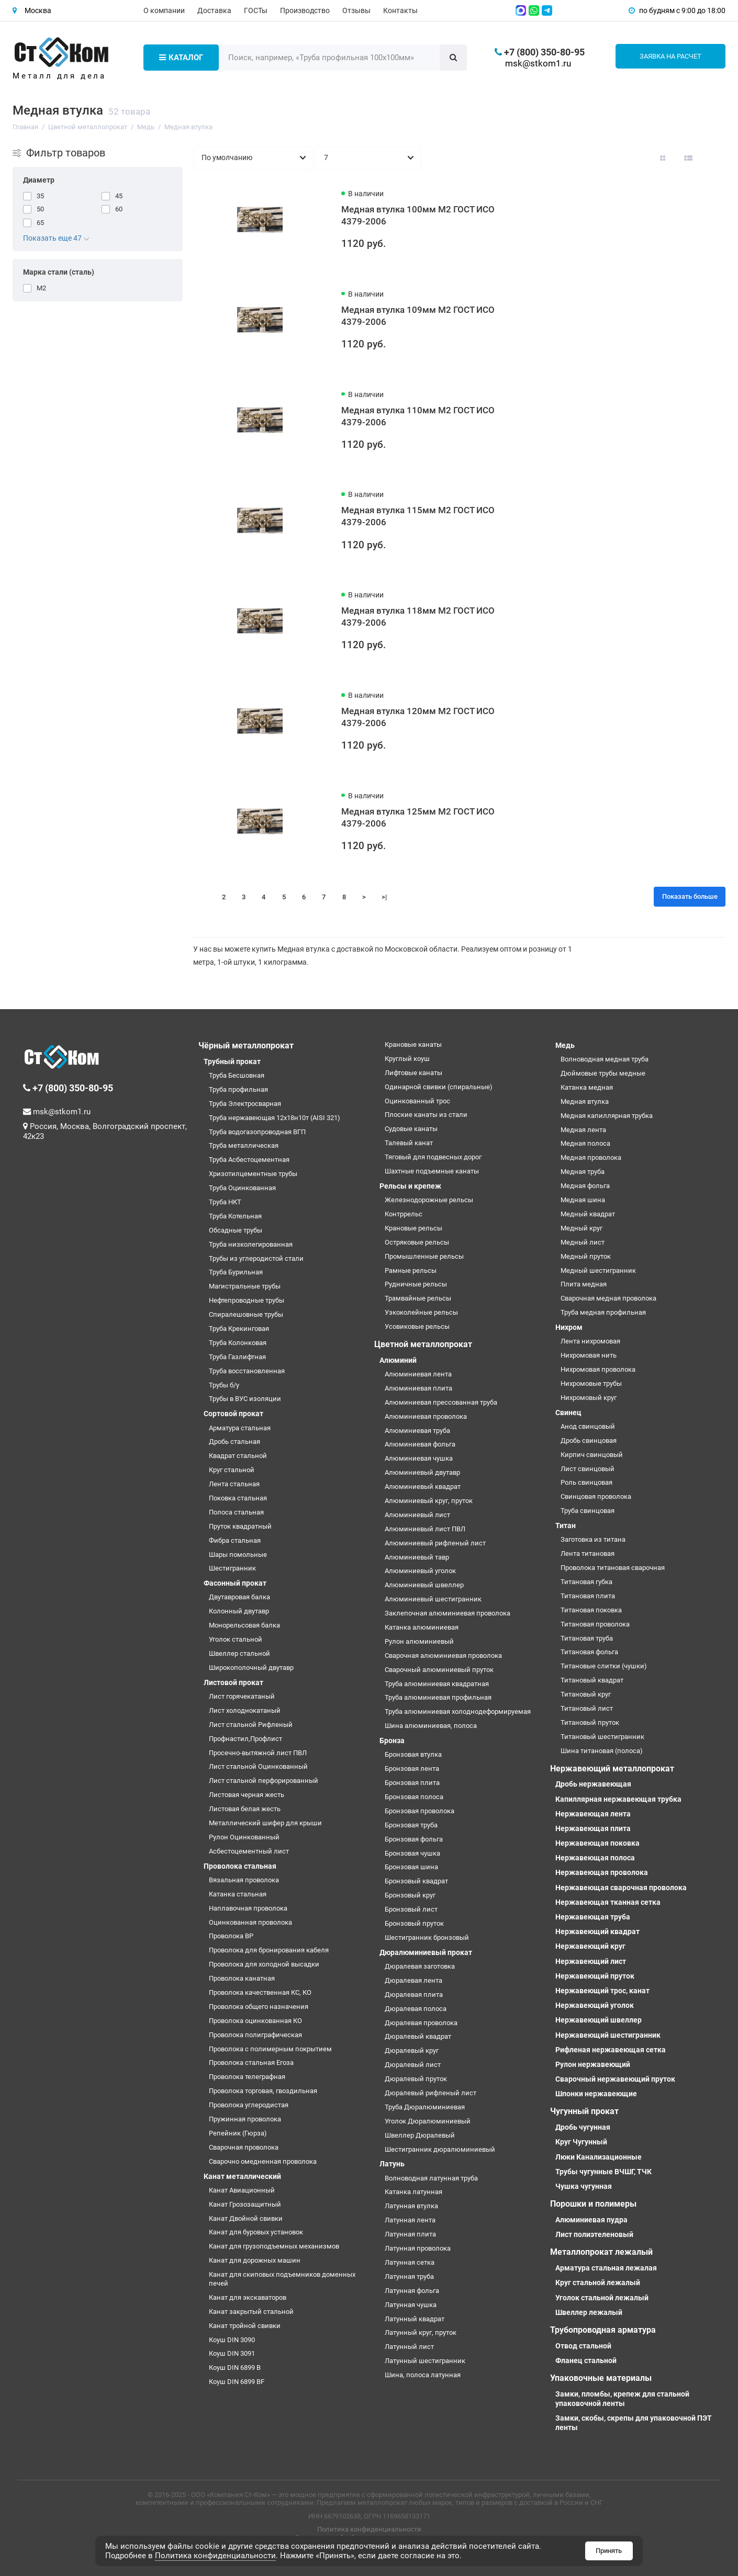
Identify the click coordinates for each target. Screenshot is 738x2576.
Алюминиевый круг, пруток (429, 1501)
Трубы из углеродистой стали (256, 1258)
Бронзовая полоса (414, 1797)
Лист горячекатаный (242, 1696)
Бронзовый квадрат (416, 1881)
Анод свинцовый (588, 1426)
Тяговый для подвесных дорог (433, 1157)
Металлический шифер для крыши (265, 1823)
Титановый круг (586, 1694)
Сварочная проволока (243, 2147)
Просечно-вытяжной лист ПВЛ (258, 1753)
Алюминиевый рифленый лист (435, 1543)
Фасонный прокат (235, 1583)
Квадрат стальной (238, 1456)
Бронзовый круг (410, 1895)
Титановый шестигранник (602, 1737)
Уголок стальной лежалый (601, 2297)
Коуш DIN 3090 (232, 2340)
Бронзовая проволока (419, 1811)
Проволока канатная (242, 1978)
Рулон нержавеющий (592, 2064)
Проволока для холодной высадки (264, 1964)
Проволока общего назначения (258, 2006)
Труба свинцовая (587, 1511)
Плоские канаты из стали (426, 1114)
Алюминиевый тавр (417, 1557)
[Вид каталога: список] (688, 158)
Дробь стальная (234, 1441)
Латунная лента (410, 2220)
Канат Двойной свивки (246, 2218)
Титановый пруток (590, 1722)
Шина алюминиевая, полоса (431, 1726)
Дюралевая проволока (421, 2023)
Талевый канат (409, 1143)
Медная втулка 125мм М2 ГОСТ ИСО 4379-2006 (418, 817)
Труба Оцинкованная (242, 1188)
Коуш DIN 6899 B (235, 2367)
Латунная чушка (411, 2305)
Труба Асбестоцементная (249, 1159)
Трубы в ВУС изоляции (245, 1399)
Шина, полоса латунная (423, 2375)
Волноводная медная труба (604, 1059)
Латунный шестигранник (425, 2361)
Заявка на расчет (670, 56)
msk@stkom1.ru (538, 63)
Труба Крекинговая (239, 1328)
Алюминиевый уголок (420, 1571)
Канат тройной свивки (245, 2326)
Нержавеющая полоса (595, 1858)
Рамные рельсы (411, 1270)
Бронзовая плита (412, 1783)
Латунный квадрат (414, 2319)
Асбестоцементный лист (249, 1851)
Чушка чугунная (583, 2186)
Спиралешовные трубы (246, 1314)
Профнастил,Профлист (245, 1739)
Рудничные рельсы (416, 1284)
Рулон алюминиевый (419, 1641)
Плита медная (584, 1284)
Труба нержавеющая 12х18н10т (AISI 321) (274, 1118)
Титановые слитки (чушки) (604, 1666)
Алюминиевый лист (417, 1515)
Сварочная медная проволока (608, 1298)
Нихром (569, 1327)
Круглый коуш (407, 1059)
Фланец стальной (586, 2360)
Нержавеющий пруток (594, 1976)
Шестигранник (232, 1568)
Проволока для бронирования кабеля (269, 1950)
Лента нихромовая (590, 1341)
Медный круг (581, 1228)
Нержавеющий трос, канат (602, 1990)
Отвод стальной (583, 2346)
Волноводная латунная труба (431, 2178)
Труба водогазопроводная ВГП (257, 1132)
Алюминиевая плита (418, 1388)
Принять (609, 2551)
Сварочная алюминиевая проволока (443, 1655)
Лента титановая (587, 1553)
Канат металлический (242, 2176)
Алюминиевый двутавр (422, 1472)
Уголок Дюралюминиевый (428, 2121)
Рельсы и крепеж (410, 1186)
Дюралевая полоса (415, 2009)
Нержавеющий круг (590, 1946)
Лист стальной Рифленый (251, 1724)
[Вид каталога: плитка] (662, 158)
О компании (164, 10)
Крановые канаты (413, 1044)
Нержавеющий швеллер (598, 2020)
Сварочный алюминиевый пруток (439, 1670)
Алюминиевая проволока (426, 1416)
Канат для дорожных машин (254, 2260)
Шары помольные (238, 1554)
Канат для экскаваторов (247, 2297)
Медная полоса (585, 1143)
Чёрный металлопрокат (246, 1045)
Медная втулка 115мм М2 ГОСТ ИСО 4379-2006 (418, 516)
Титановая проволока (595, 1624)
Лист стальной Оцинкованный (258, 1766)
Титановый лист (587, 1708)
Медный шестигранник (598, 1270)
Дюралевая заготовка (420, 1966)
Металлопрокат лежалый (601, 2252)
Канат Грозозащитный (245, 2204)
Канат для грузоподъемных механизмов (274, 2246)
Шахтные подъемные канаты (432, 1171)
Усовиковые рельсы (417, 1326)
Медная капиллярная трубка (607, 1116)
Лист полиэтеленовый (594, 2234)
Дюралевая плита (414, 1994)
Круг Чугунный (581, 2142)
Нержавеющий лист (590, 1961)
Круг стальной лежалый (597, 2282)
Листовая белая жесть (245, 1809)
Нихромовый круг (589, 1398)
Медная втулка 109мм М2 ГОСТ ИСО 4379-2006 (418, 315)
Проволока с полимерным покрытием (270, 2049)
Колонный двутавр (239, 1611)
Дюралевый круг (412, 2050)
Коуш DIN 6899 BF (236, 2382)
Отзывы (356, 10)
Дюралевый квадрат (418, 2036)
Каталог (181, 57)
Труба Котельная (235, 1216)
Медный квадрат (588, 1214)
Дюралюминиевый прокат (425, 1952)
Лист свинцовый (587, 1469)
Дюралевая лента (413, 1980)
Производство (305, 10)
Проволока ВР (231, 1936)
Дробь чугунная (582, 2127)
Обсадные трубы (235, 1230)
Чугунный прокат (584, 2111)
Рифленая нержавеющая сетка (610, 2050)
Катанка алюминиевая (422, 1627)
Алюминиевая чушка (419, 1458)
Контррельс (403, 1214)
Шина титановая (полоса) (602, 1751)
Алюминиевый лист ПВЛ (425, 1529)
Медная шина (583, 1200)
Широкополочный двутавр (251, 1667)
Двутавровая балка (239, 1597)
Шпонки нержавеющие (596, 2093)
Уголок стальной (235, 1639)
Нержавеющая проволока (601, 1872)
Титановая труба (587, 1638)
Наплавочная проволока (248, 1908)
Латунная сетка (409, 2262)
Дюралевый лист (413, 2065)
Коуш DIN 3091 (232, 2353)
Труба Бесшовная (236, 1075)
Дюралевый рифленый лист (430, 2093)
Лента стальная (234, 1484)
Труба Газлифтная (237, 1357)
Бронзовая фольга (414, 1839)
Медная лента (583, 1130)
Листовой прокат (233, 1682)
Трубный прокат (232, 1061)
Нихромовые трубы (591, 1383)
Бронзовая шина (411, 1867)
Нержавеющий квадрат (597, 1931)
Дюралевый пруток (416, 2079)
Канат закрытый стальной (251, 2311)
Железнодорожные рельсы (429, 1200)
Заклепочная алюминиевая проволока (447, 1613)
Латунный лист (409, 2347)
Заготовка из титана (593, 1539)
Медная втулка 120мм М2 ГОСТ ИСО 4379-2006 (418, 717)
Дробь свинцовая (589, 1440)
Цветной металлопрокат (423, 1344)
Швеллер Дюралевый (420, 2135)
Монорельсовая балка (244, 1625)
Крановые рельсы (413, 1228)
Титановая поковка (591, 1610)
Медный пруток (586, 1256)
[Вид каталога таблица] (713, 158)
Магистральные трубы (245, 1286)
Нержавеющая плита (593, 1828)
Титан (565, 1525)
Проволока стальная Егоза (251, 2062)
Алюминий (398, 1360)
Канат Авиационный (242, 2190)
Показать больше (690, 896)
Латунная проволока (418, 2248)
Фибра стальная (235, 1540)
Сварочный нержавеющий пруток (615, 2079)
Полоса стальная (236, 1512)
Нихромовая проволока (598, 1369)
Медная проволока (591, 1157)
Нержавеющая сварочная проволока (621, 1887)
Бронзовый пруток (414, 1923)
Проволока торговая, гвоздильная (263, 2091)
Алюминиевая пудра (591, 2220)
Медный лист (583, 1242)
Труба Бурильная (236, 1272)
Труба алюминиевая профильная (438, 1697)
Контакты (400, 10)
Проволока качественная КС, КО (260, 1992)
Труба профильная (238, 1089)
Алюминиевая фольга (420, 1444)
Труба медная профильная (603, 1312)
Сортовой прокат (233, 1413)
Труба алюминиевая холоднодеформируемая (458, 1711)
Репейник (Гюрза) (238, 2133)
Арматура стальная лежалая (606, 2268)
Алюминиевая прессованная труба (441, 1402)
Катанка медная (587, 1087)
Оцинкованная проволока (250, 1922)
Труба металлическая (243, 1145)
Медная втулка (585, 1101)
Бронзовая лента (412, 1768)
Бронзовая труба (411, 1825)
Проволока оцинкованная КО (255, 2021)
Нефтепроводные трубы (246, 1300)
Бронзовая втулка (413, 1754)
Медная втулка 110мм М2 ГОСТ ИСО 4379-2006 (418, 416)
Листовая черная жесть (246, 1795)
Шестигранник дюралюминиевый (440, 2149)
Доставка (214, 10)
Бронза (392, 1740)
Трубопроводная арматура (603, 2330)
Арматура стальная (240, 1428)
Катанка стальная (237, 1894)
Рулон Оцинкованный (244, 1837)
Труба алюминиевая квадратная (437, 1684)
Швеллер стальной (239, 1653)
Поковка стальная (238, 1498)
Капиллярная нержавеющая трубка (618, 1799)
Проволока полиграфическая (255, 2035)
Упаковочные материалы (601, 2378)
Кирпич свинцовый (592, 1455)
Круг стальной (231, 1470)
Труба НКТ (225, 1202)
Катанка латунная (413, 2192)
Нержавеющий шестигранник (608, 2035)
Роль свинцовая (586, 1482)
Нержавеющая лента (593, 1814)
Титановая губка (586, 1582)
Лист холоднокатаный (245, 1710)
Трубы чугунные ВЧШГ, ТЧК (603, 2171)
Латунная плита (410, 2234)
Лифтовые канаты (413, 1073)
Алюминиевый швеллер (424, 1585)
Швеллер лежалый (588, 2312)
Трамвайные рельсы (418, 1298)
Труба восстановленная (247, 1371)
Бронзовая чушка (412, 1853)
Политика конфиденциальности (369, 2529)
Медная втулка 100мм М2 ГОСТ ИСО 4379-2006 (418, 215)
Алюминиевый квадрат (423, 1486)
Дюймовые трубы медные (603, 1073)
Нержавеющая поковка (597, 1843)
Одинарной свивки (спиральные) (439, 1087)
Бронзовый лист (411, 1909)
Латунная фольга (412, 2291)
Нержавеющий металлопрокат (612, 1768)
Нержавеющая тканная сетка (608, 1902)
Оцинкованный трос (417, 1101)
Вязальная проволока (244, 1880)
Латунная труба (409, 2276)
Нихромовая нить (589, 1355)
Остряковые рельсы (417, 1242)
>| (384, 897)
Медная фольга (585, 1186)
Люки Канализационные (598, 2157)
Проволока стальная (240, 1866)
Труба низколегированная (251, 1244)
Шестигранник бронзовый (427, 1937)
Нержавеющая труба (592, 1917)
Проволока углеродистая (248, 2105)
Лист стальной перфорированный (263, 1780)
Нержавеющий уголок (594, 2005)
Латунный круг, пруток (420, 2332)
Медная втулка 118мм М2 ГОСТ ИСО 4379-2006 (418, 616)
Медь (565, 1045)
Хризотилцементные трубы (253, 1174)
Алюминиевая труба (417, 1430)
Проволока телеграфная (247, 2077)
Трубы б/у (224, 1385)
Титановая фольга (589, 1652)
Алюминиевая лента (418, 1374)
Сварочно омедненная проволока (263, 2161)
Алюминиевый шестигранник (433, 1599)
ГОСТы (255, 10)
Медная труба (583, 1172)
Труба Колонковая (237, 1343)
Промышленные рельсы (424, 1256)
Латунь (392, 2164)
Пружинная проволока (245, 2119)
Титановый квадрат (592, 1680)
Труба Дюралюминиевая (425, 2107)
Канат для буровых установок (256, 2232)
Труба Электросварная (245, 1104)
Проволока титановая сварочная (613, 1568)
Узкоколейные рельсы (421, 1312)
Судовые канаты (411, 1129)
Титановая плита (588, 1596)
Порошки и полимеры (593, 2204)
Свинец (568, 1412)
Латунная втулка (411, 2206)
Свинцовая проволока (596, 1496)
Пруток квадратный (240, 1526)
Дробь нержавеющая (593, 1784)
